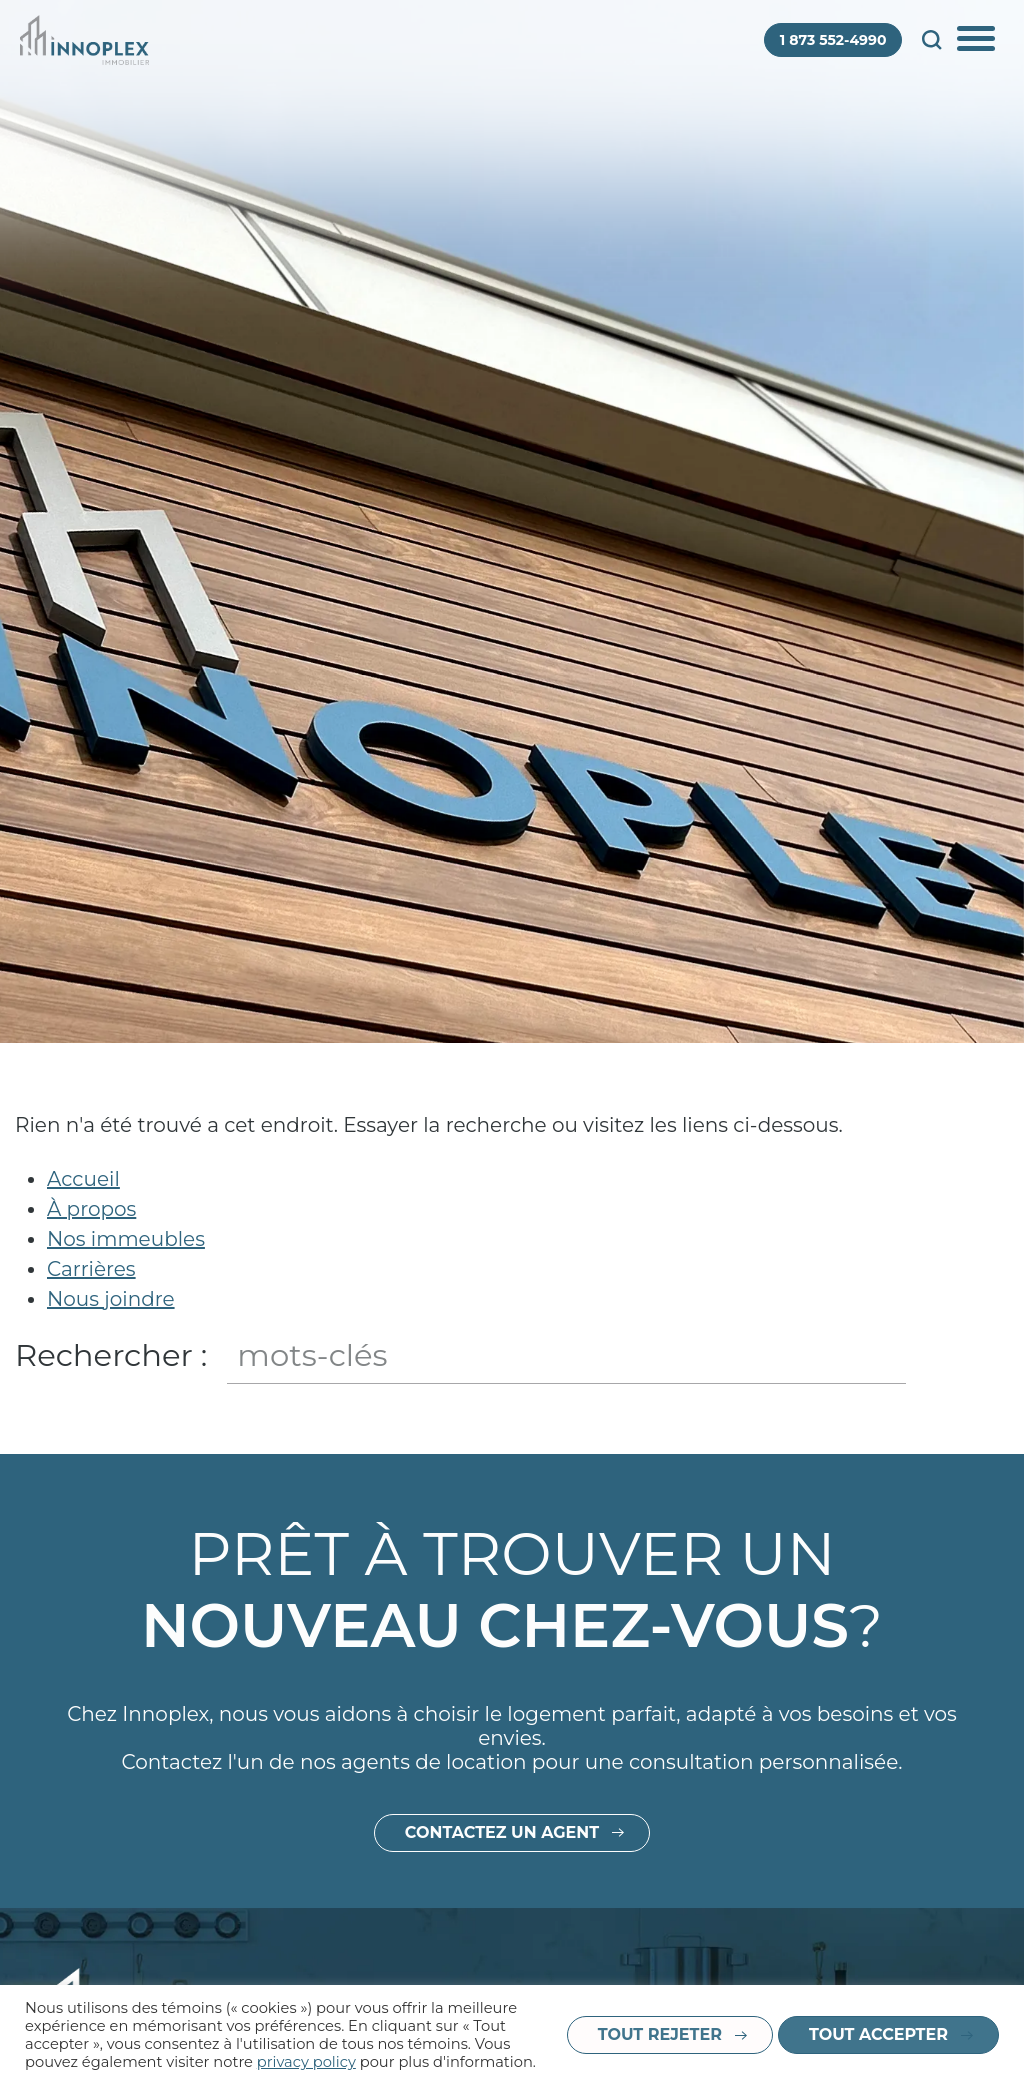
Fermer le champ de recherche (990, 1355)
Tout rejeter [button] (660, 2034)
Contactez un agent (502, 1901)
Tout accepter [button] (878, 2034)
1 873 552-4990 (833, 40)
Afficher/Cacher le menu (978, 40)
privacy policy (306, 2062)
